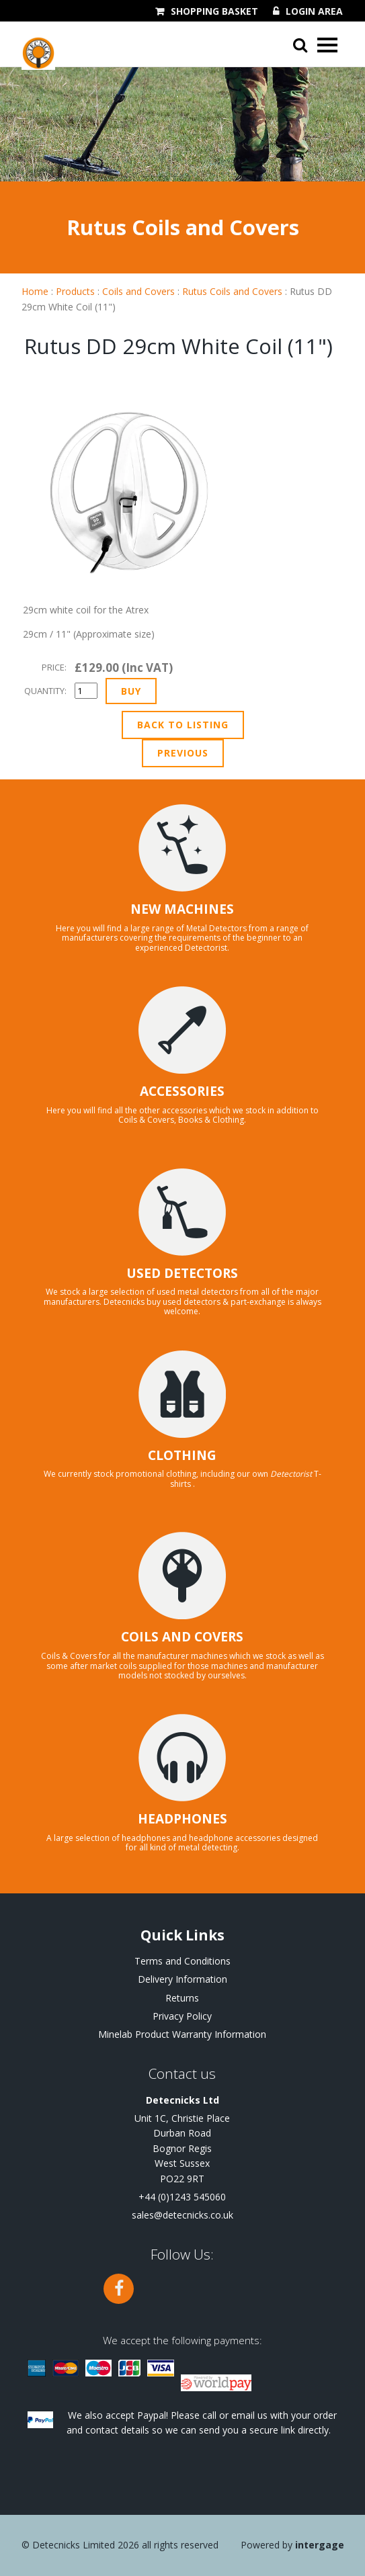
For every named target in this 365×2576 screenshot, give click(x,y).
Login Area (314, 11)
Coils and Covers (138, 291)
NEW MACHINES (182, 909)
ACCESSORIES (182, 1091)
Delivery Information (182, 1979)
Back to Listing (183, 724)
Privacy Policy (182, 2016)
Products (75, 291)
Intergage (319, 2544)
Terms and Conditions (182, 1961)
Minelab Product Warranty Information (182, 2034)
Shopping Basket (214, 11)
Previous (182, 752)
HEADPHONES (182, 1819)
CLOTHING (182, 1455)
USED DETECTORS (182, 1273)
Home (35, 291)
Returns (182, 1997)
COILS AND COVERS (182, 1636)
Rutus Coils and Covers (232, 291)
